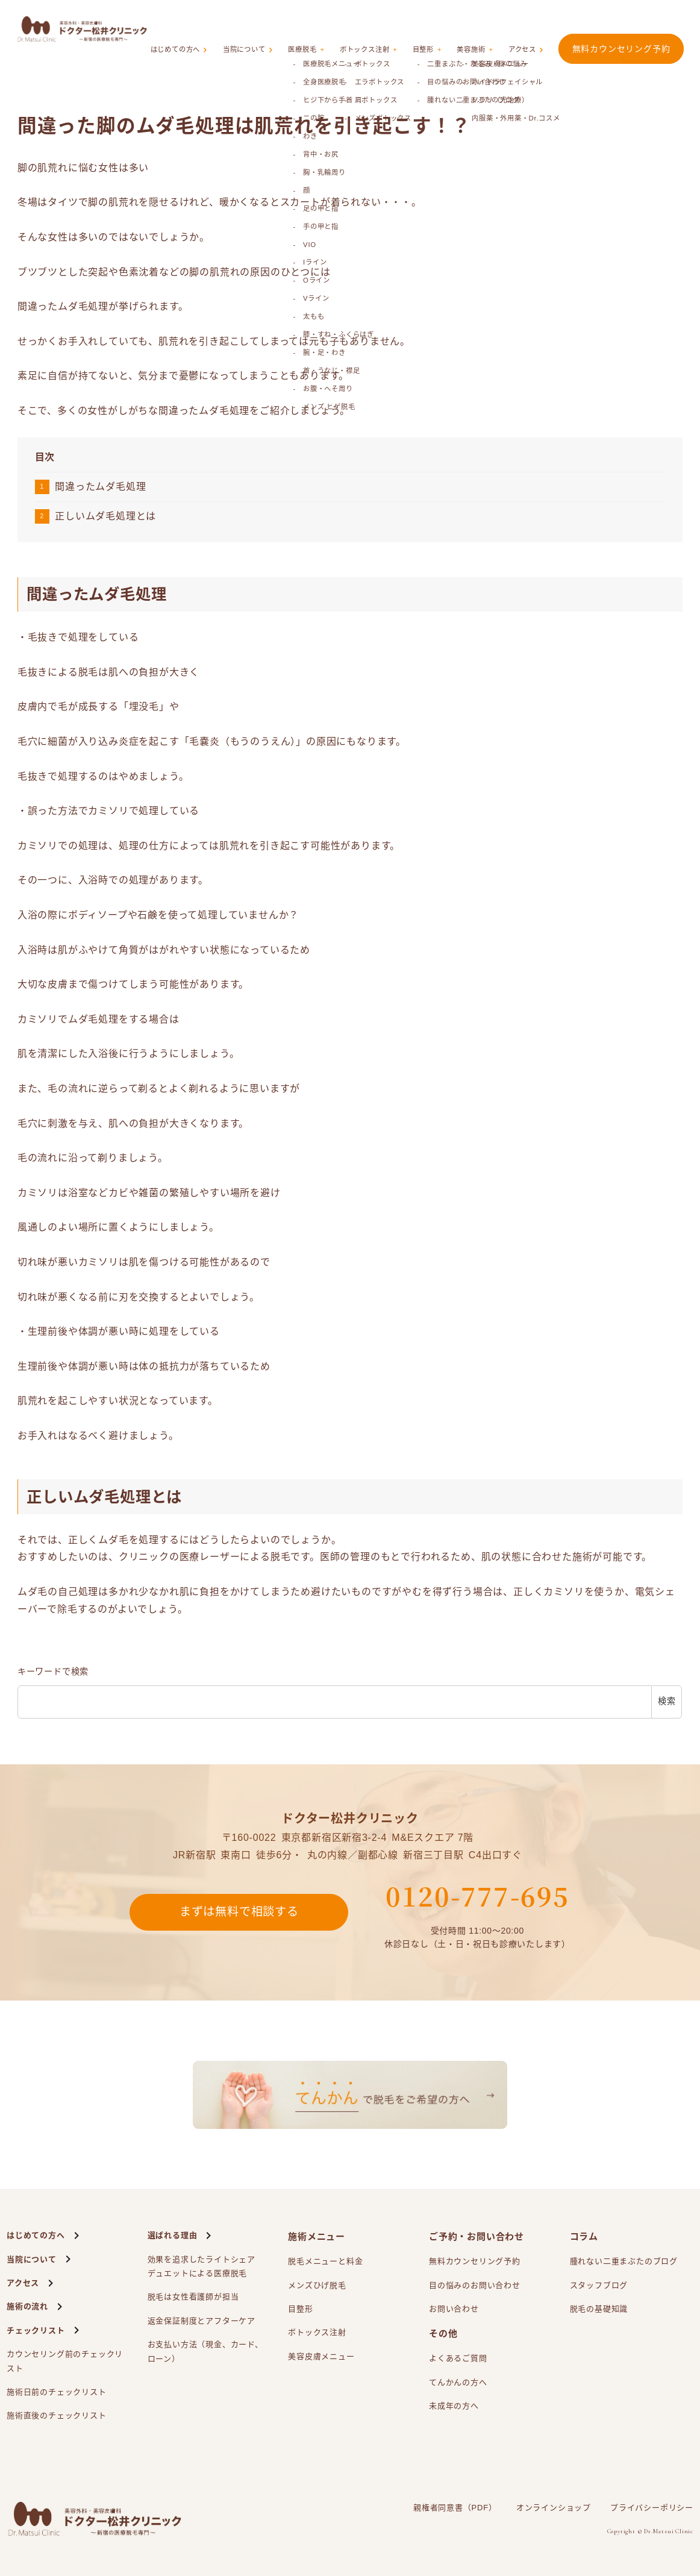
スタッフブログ (599, 2285)
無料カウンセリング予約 (621, 28)
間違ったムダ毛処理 (100, 486)
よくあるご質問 (458, 2358)
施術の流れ (27, 2306)
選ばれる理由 (173, 2235)
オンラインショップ (553, 2507)
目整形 (431, 29)
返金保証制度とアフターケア (201, 2320)
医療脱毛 (317, 29)
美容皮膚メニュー (321, 2356)
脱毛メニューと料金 (325, 2261)
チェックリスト (36, 2330)
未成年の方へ (454, 2405)
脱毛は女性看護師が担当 (193, 2296)
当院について (262, 29)
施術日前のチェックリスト (57, 2391)
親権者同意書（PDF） (455, 2507)
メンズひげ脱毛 (317, 2285)
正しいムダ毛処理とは (105, 516)
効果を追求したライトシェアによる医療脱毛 (201, 2268)
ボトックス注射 (376, 29)
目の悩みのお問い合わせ (474, 2285)
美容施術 (476, 29)
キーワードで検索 (53, 1671)
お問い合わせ (454, 2308)
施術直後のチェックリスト (57, 2415)
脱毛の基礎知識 (599, 2308)
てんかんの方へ (458, 2382)
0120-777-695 (477, 1896)
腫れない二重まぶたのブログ (624, 2261)
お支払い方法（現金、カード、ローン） (205, 2351)
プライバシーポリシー (651, 2507)
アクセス (524, 29)
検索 (667, 1701)
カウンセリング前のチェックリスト (65, 2360)
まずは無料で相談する (239, 1912)
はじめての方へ (195, 29)
